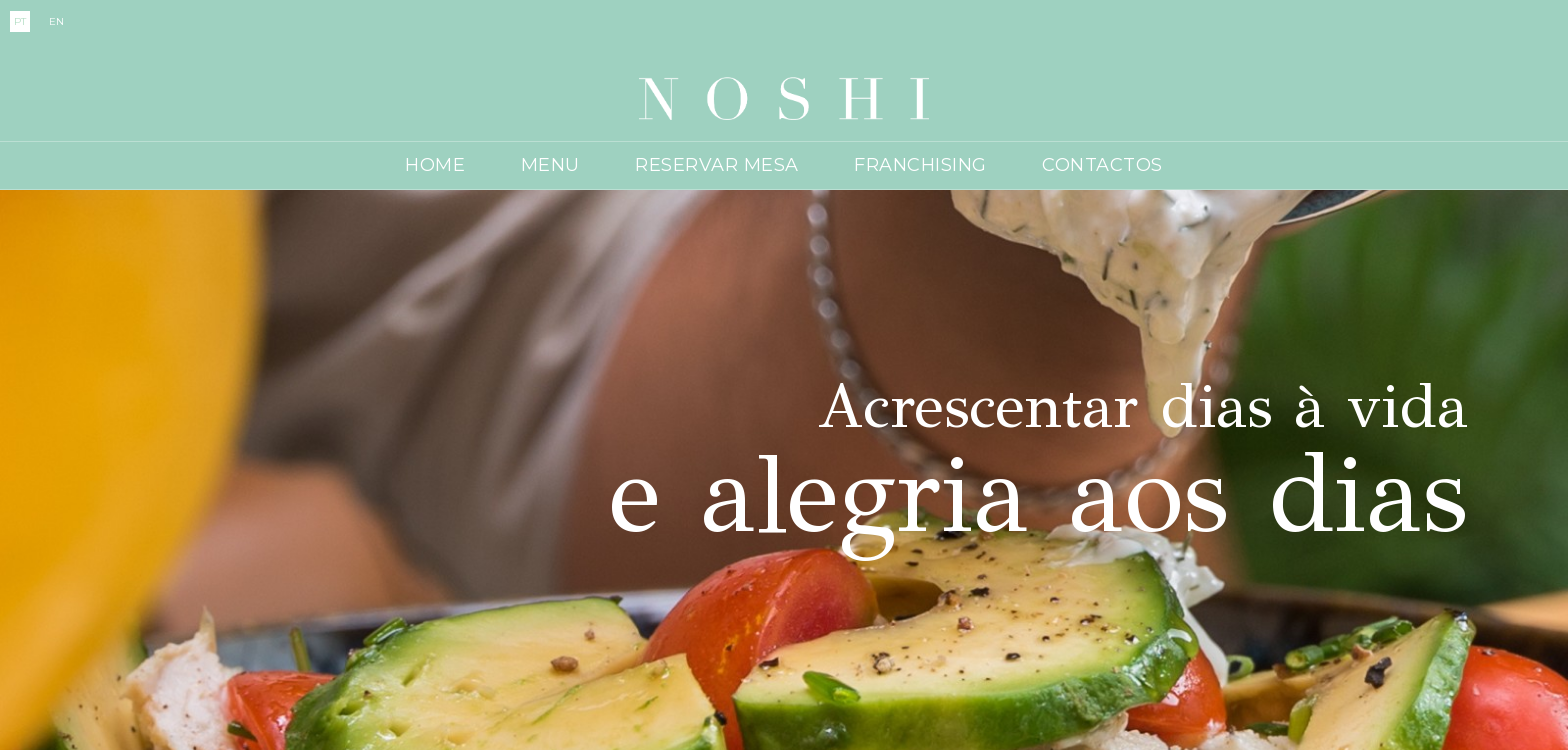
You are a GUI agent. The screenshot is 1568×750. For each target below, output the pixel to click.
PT (20, 21)
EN (56, 21)
